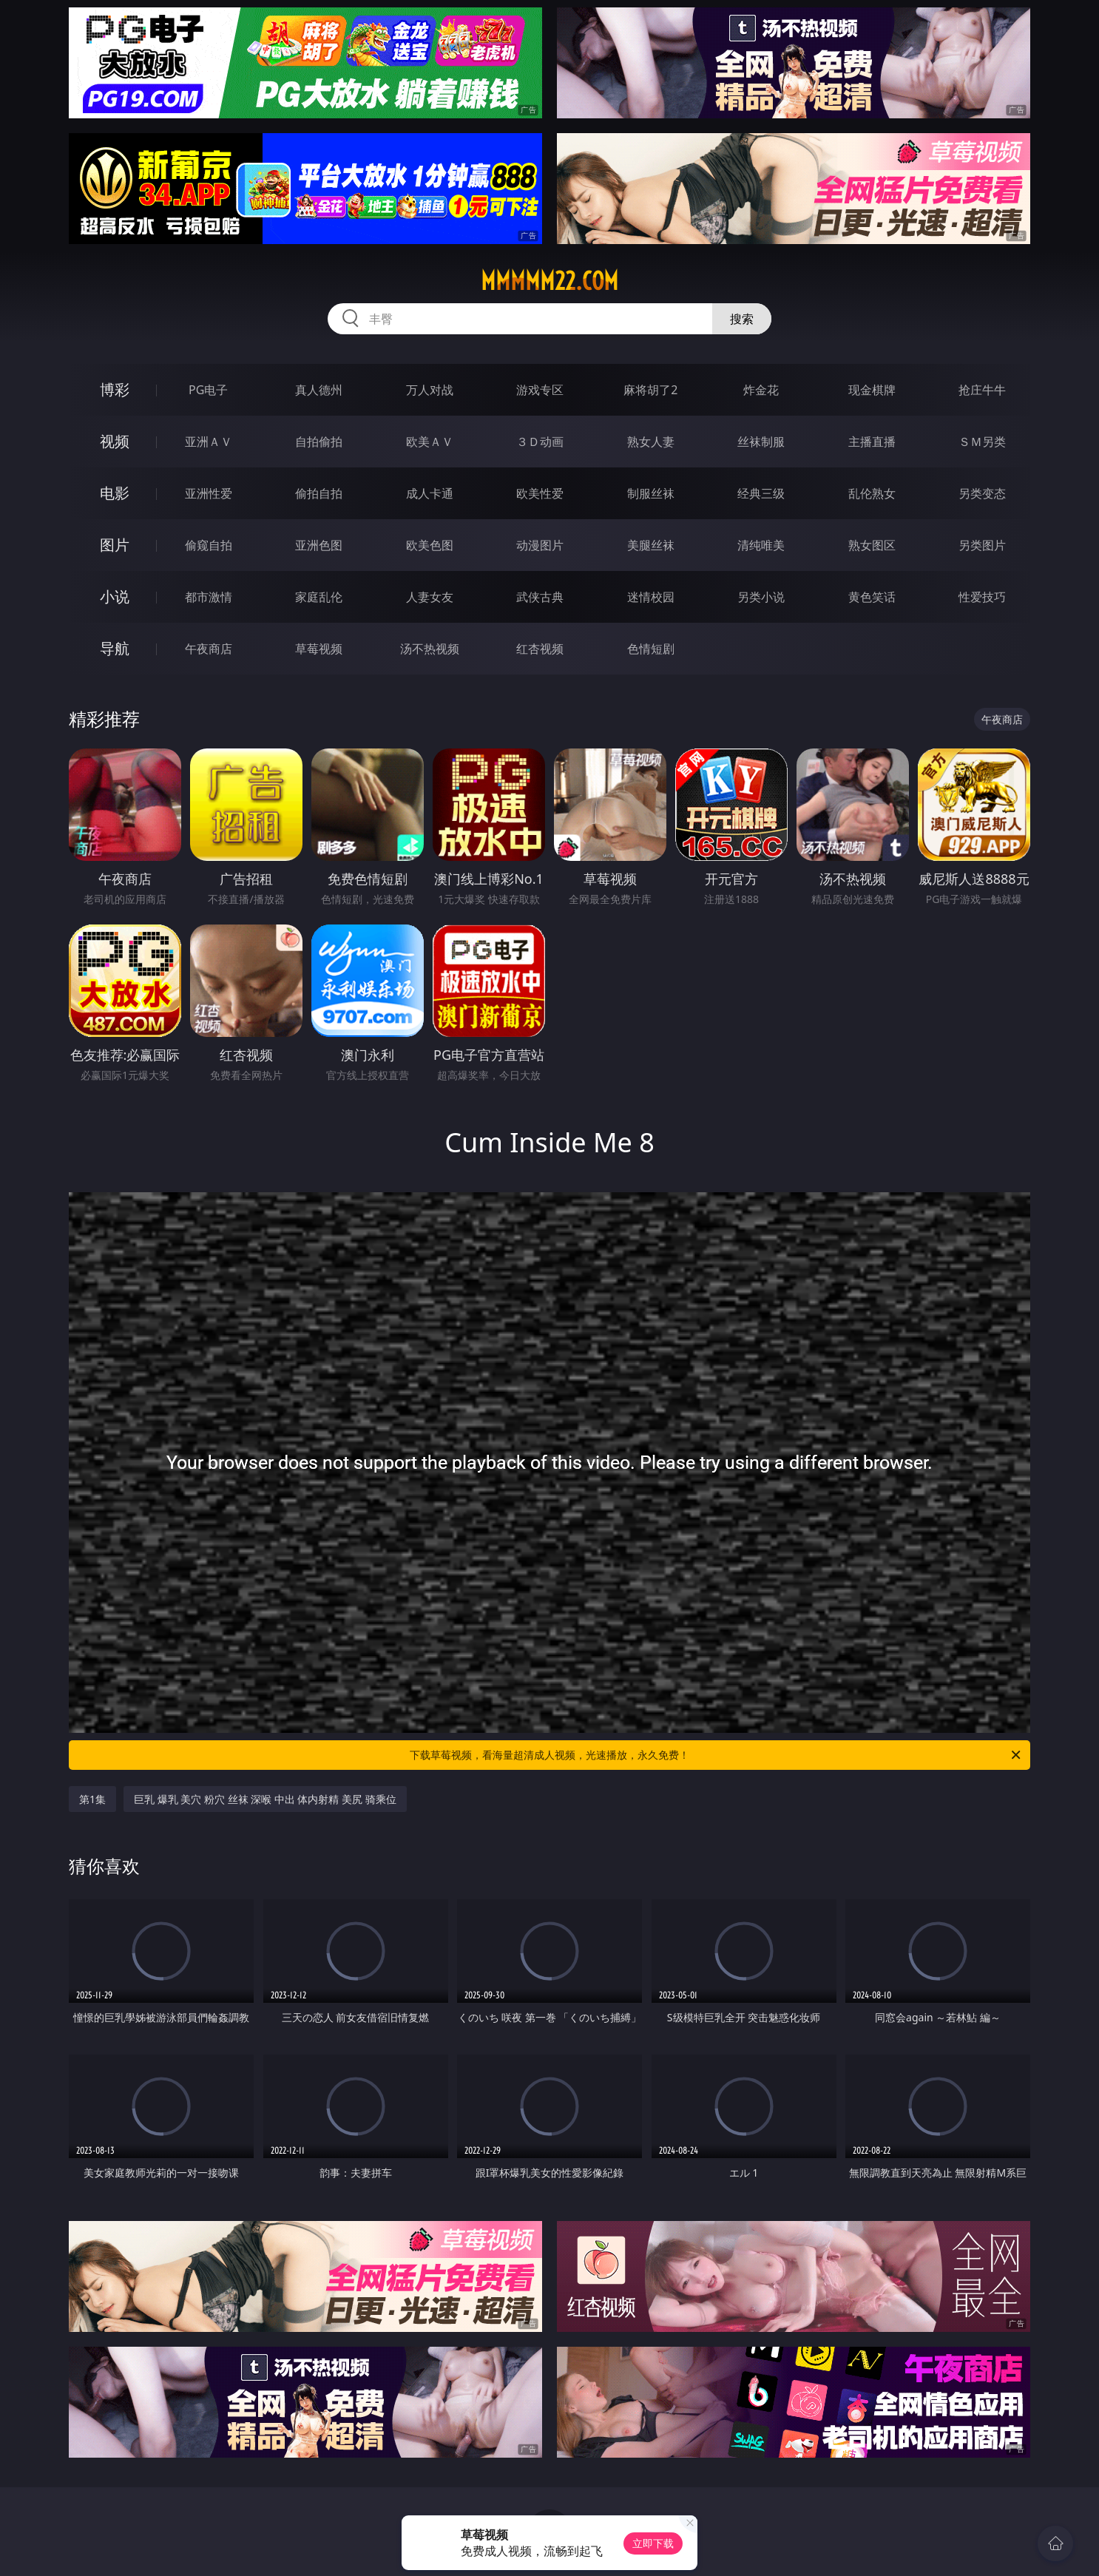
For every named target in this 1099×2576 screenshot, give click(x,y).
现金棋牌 (872, 390)
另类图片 (982, 545)
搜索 (742, 319)
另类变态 (982, 493)
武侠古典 (540, 597)
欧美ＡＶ (429, 441)
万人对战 (429, 390)
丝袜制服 (761, 441)
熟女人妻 (650, 441)
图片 (114, 545)
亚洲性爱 (208, 493)
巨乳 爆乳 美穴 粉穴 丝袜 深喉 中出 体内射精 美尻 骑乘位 (265, 1799)
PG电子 (208, 390)
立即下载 (653, 2543)
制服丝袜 (650, 493)
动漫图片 (540, 545)
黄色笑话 (872, 597)
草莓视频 (318, 648)
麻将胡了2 (650, 390)
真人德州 (318, 390)
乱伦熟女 (872, 493)
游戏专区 (540, 390)
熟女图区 (872, 545)
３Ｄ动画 (540, 441)
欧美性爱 (540, 493)
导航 (114, 648)
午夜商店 (208, 648)
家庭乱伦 (318, 597)
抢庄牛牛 (982, 390)
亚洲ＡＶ (208, 441)
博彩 (114, 389)
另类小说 (761, 597)
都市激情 (208, 597)
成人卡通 (429, 493)
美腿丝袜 (650, 545)
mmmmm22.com (549, 281)
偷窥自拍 (208, 545)
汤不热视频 (429, 648)
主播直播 (872, 441)
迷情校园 (650, 597)
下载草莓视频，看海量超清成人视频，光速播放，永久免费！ (716, 1755)
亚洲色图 (318, 545)
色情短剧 (650, 648)
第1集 (92, 1799)
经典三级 (761, 493)
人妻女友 (429, 597)
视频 (114, 441)
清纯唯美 (761, 545)
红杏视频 (540, 648)
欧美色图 (429, 545)
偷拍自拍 (318, 493)
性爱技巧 (982, 597)
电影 (114, 493)
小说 (114, 596)
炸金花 (761, 390)
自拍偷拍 (318, 441)
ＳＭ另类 (982, 441)
